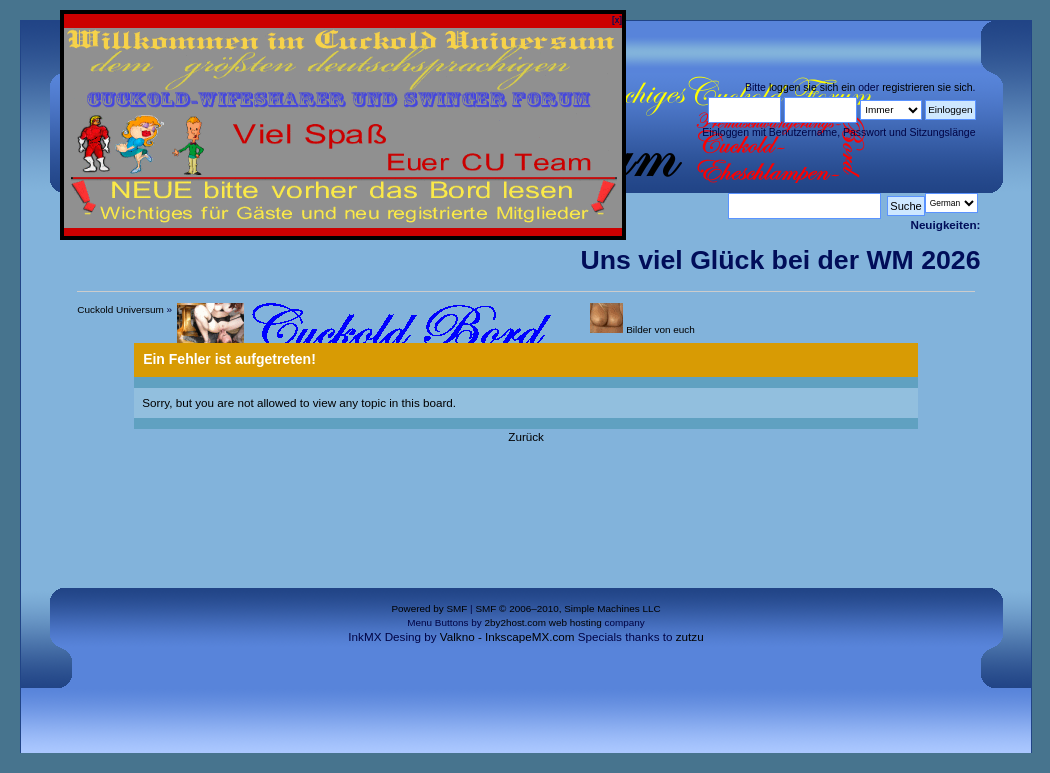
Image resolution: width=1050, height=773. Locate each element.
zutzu (690, 636)
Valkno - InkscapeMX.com (507, 636)
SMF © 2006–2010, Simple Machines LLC (567, 608)
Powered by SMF (429, 608)
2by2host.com (515, 622)
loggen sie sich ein (812, 87)
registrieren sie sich (927, 87)
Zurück (526, 436)
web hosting (575, 622)
